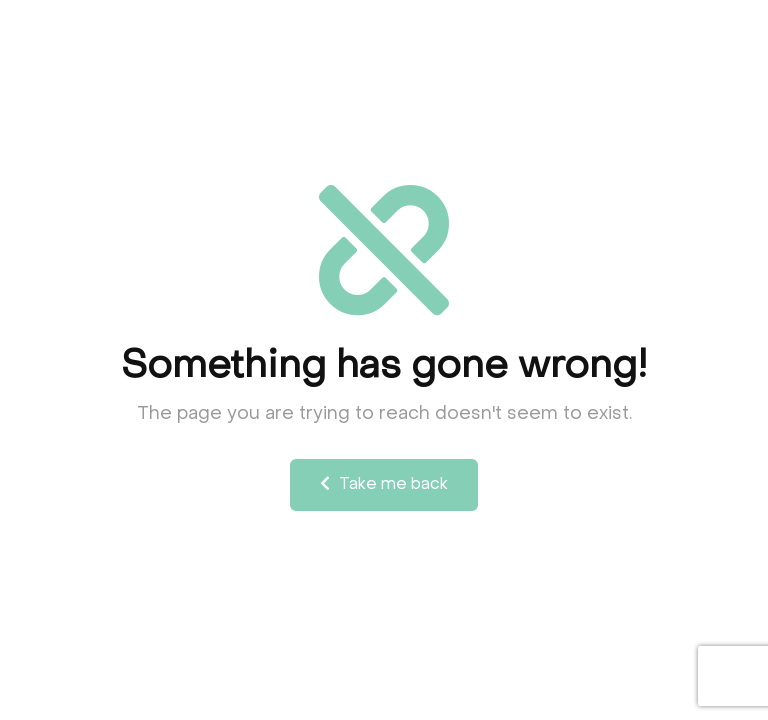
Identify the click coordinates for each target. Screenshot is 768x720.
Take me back (384, 484)
